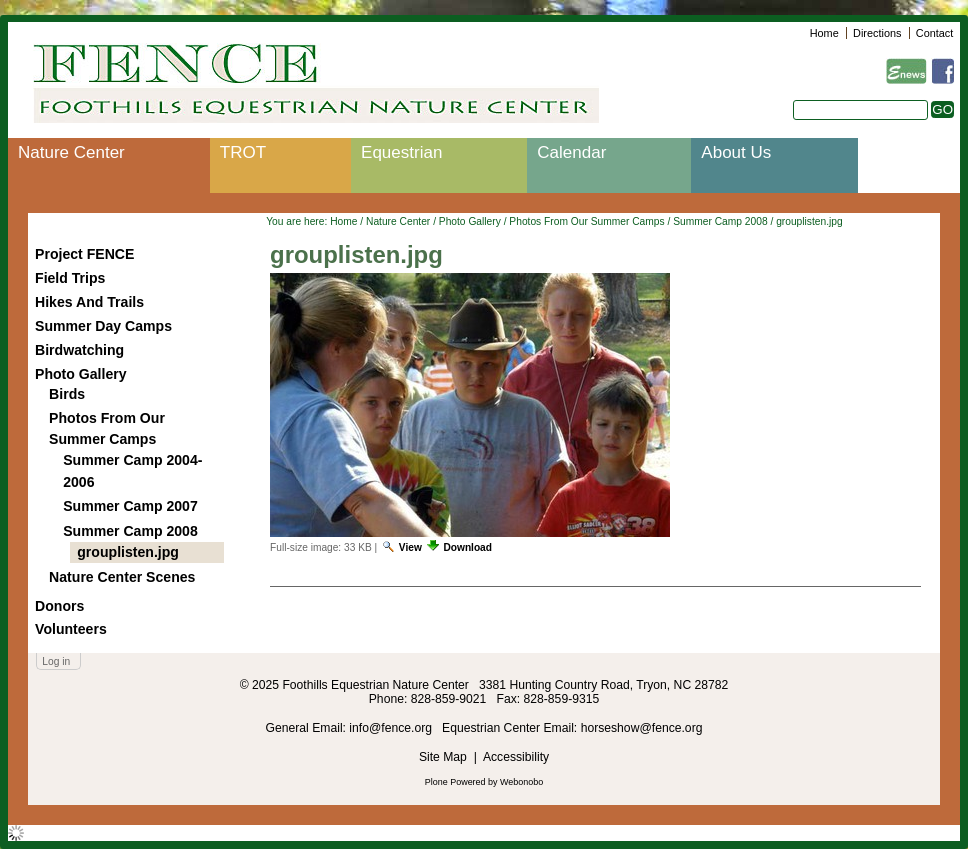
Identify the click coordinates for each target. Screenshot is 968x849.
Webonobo (521, 782)
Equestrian (401, 152)
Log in (56, 661)
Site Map (443, 757)
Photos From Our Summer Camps (586, 221)
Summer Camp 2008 (720, 221)
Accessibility (516, 757)
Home (824, 33)
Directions (877, 33)
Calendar (571, 152)
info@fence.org (392, 728)
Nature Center (71, 152)
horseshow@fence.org (642, 728)
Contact (934, 33)
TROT (243, 152)
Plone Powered (455, 782)
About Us (736, 152)
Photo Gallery (470, 221)
